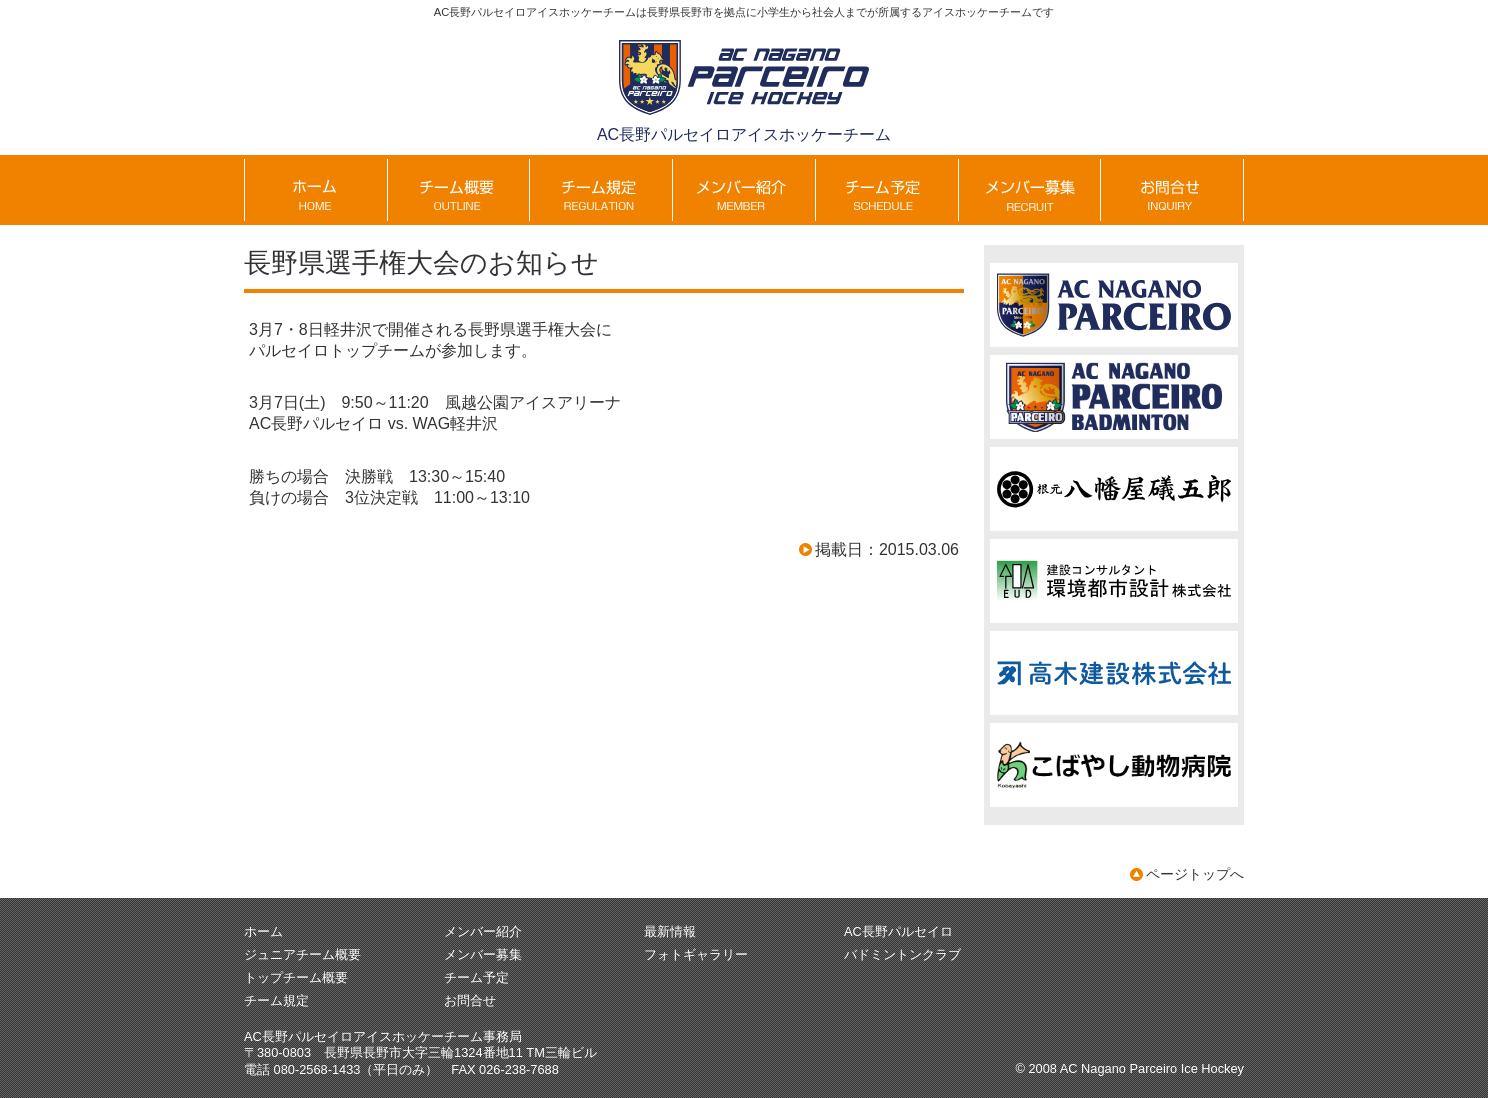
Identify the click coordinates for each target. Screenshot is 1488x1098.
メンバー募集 (483, 954)
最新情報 (670, 931)
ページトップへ (1195, 874)
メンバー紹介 (483, 931)
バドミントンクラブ (902, 954)
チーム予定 (476, 977)
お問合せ (470, 1000)
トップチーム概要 (296, 977)
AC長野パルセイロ (898, 931)
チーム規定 (276, 1000)
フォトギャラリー (696, 954)
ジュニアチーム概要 (302, 954)
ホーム (263, 931)
